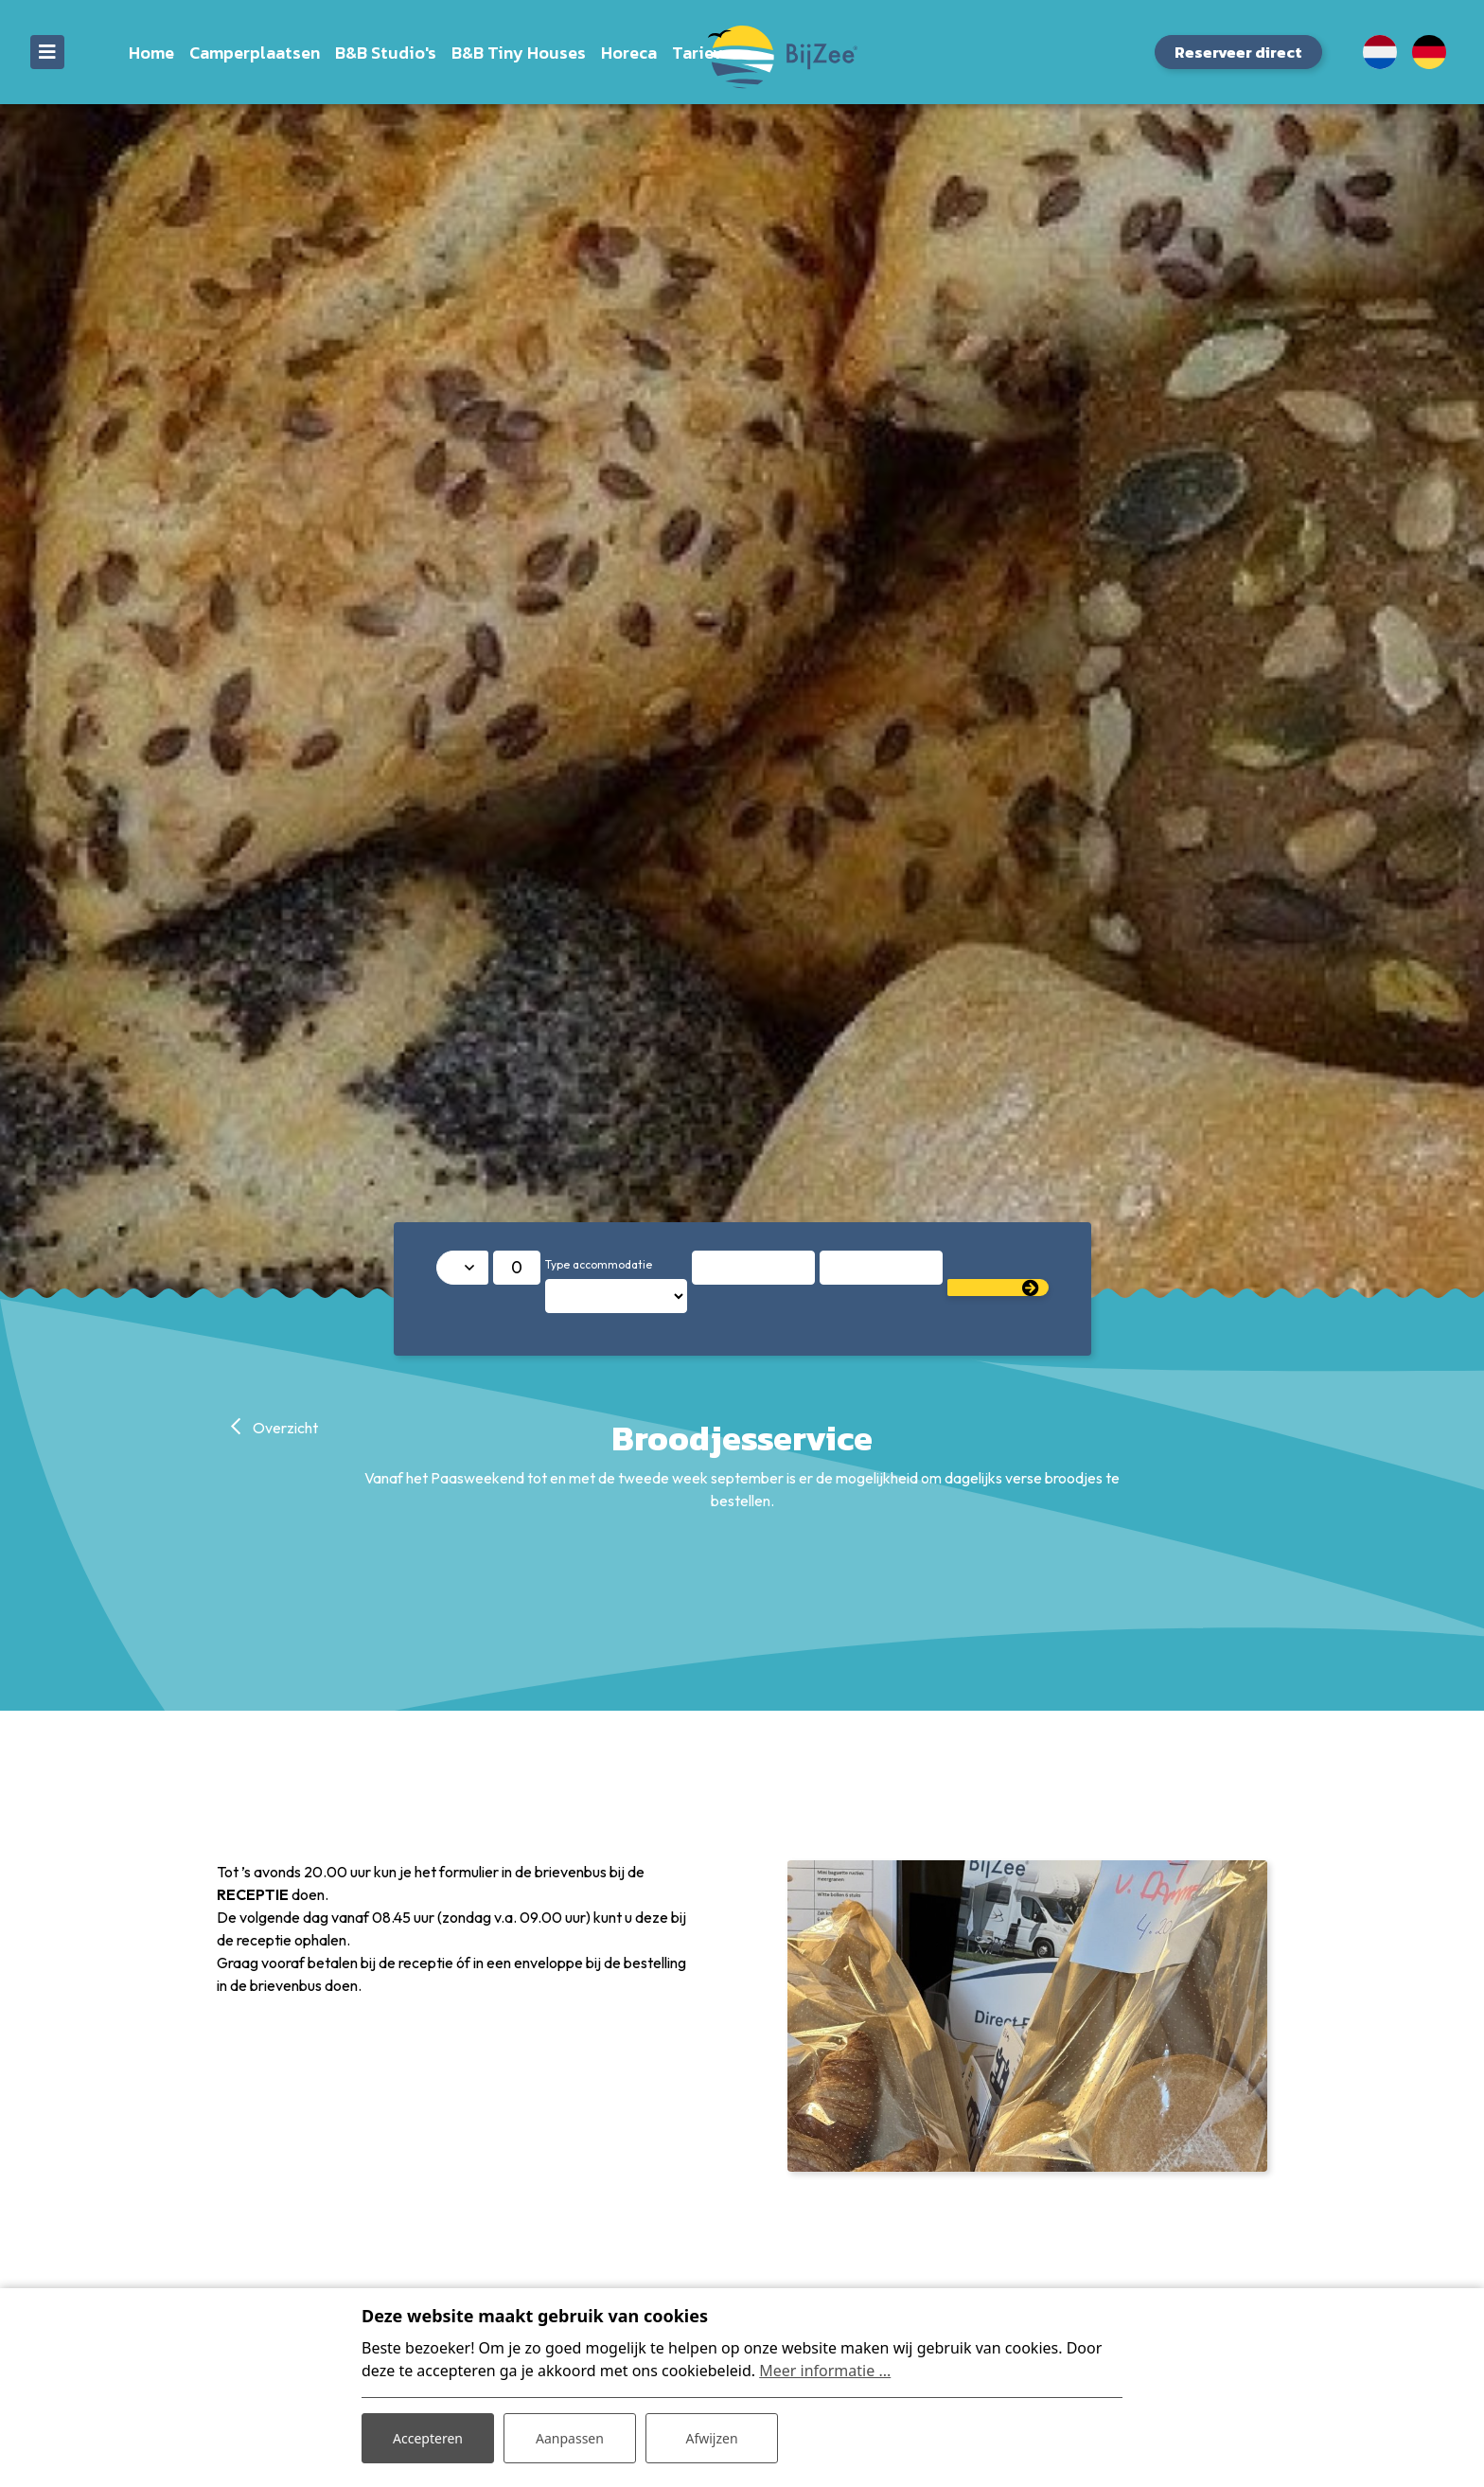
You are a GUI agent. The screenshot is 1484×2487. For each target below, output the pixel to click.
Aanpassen (570, 2438)
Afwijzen (711, 2438)
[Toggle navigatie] (47, 52)
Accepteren (428, 2438)
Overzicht (284, 1427)
